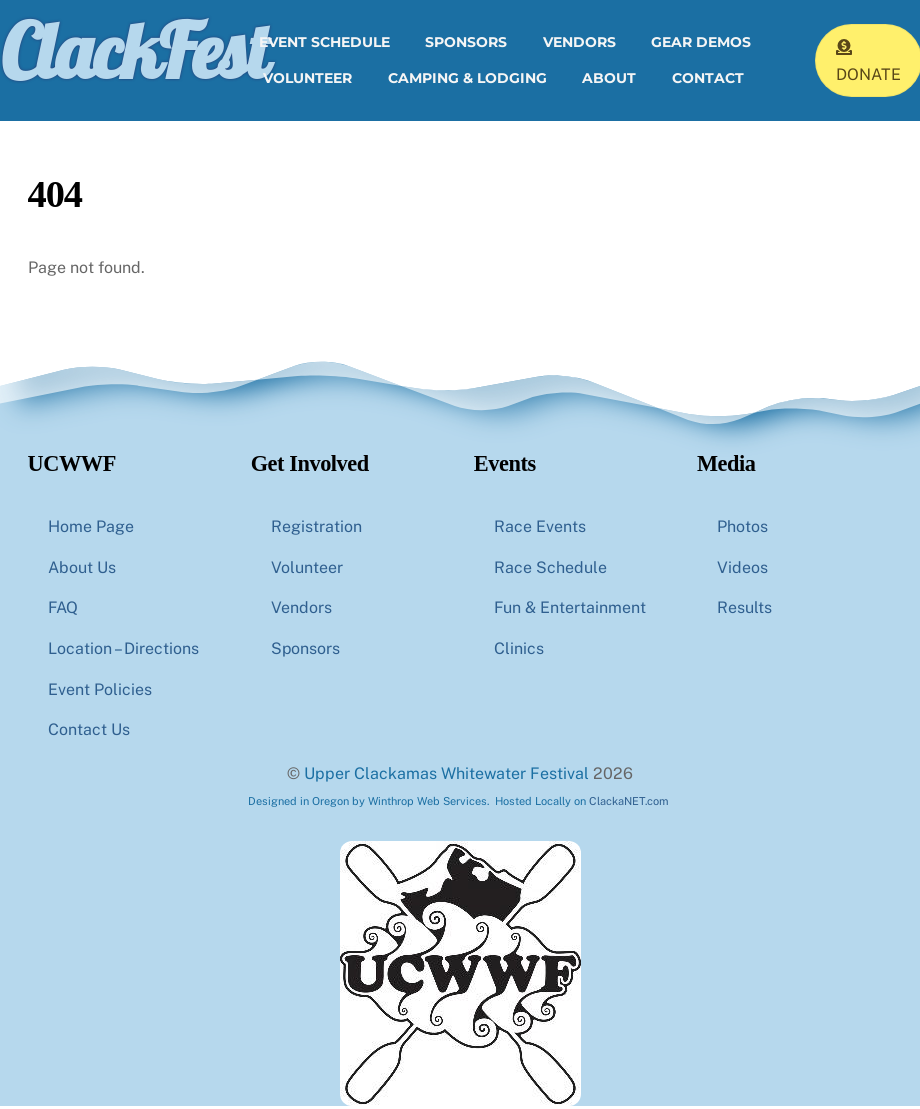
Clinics (519, 651)
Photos (742, 528)
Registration (316, 528)
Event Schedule (324, 44)
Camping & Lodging (467, 79)
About (609, 79)
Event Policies (100, 691)
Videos (742, 569)
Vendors (579, 44)
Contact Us (89, 732)
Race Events (540, 528)
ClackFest (134, 52)
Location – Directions (123, 651)
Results (744, 610)
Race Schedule (550, 569)
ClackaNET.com (629, 803)
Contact (708, 79)
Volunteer (307, 79)
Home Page (91, 528)
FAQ (63, 610)
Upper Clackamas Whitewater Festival (446, 776)
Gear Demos (701, 44)
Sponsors (466, 44)
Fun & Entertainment (570, 610)
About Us (82, 569)
